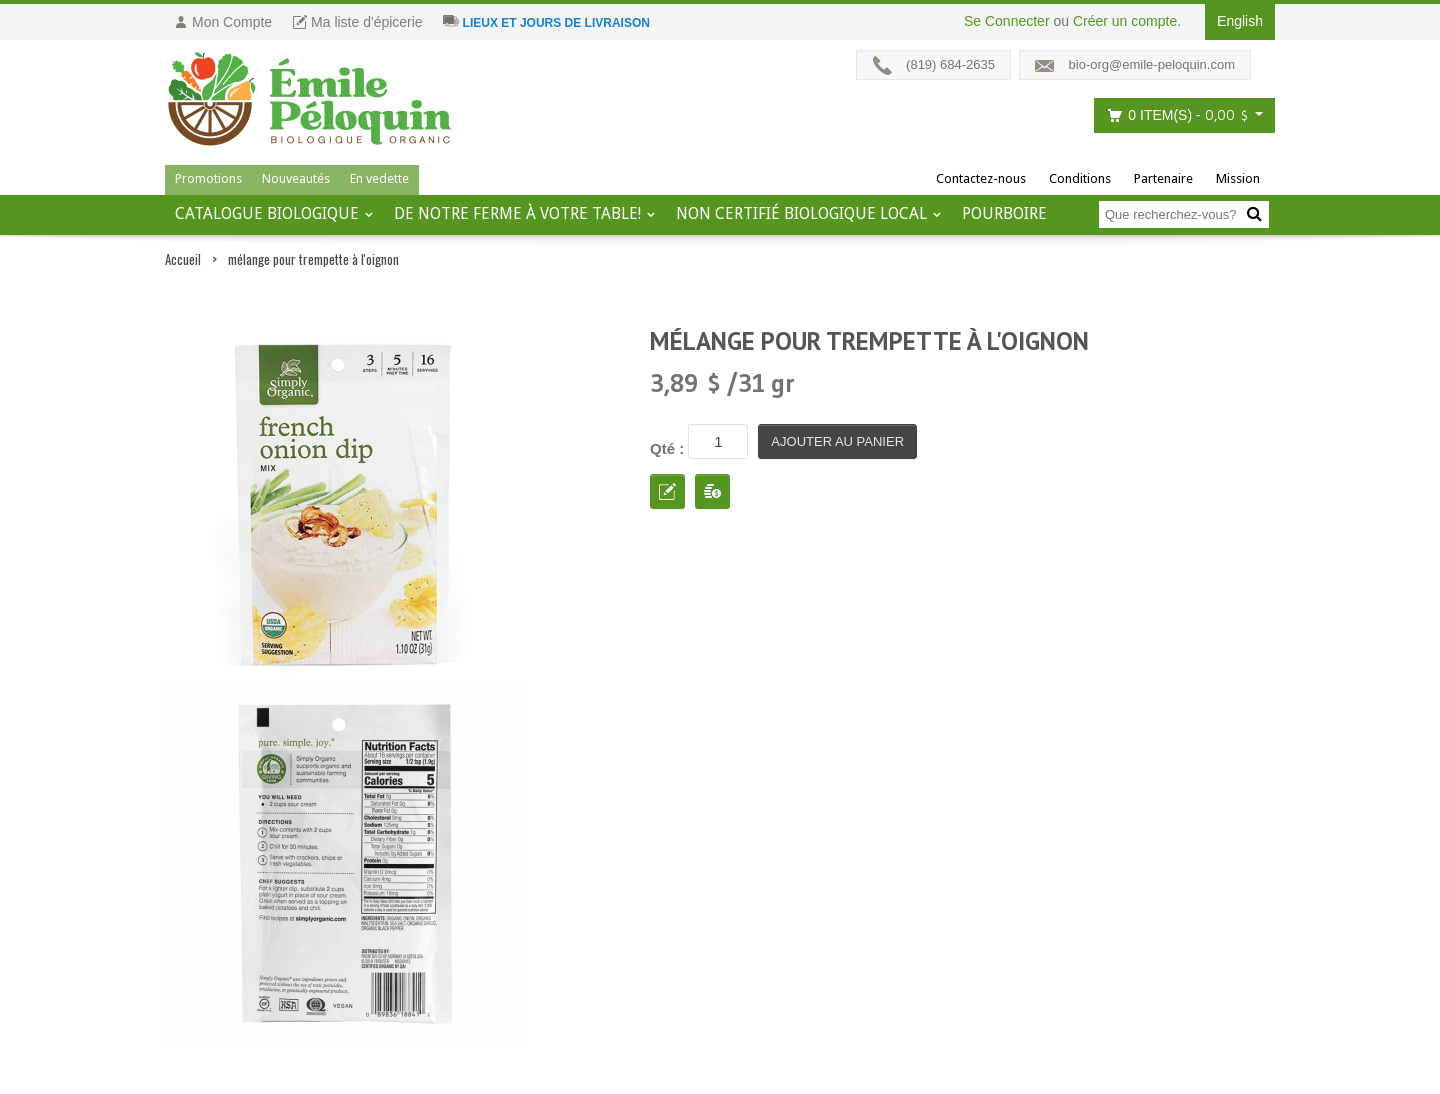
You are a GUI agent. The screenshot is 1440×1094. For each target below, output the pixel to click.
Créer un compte (1125, 21)
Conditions (1080, 178)
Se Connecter (1007, 21)
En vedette (379, 178)
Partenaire (1163, 178)
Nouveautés (296, 178)
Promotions (208, 178)
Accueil (183, 259)
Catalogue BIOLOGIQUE (267, 213)
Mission (1238, 178)
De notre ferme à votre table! (517, 213)
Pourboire (1004, 213)
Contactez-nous (981, 178)
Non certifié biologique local (801, 213)
